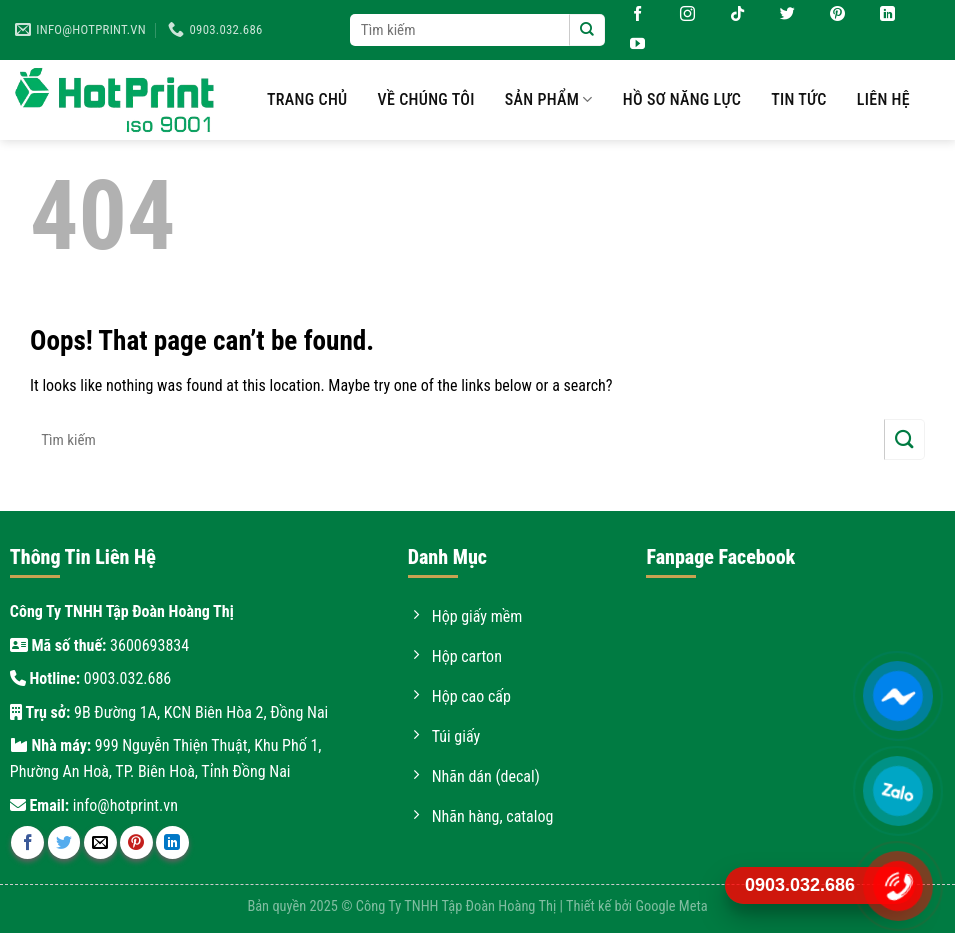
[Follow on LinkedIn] (880, 15)
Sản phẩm (549, 100)
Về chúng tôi (426, 99)
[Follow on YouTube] (630, 45)
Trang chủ (307, 99)
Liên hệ (883, 99)
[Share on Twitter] (64, 842)
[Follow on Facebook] (630, 15)
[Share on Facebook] (27, 842)
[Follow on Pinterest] (830, 15)
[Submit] (587, 30)
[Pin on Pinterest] (136, 842)
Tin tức (799, 99)
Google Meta (671, 906)
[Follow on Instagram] (680, 15)
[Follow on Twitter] (780, 15)
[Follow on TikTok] (730, 15)
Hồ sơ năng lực (682, 99)
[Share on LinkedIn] (172, 842)
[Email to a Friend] (100, 842)
